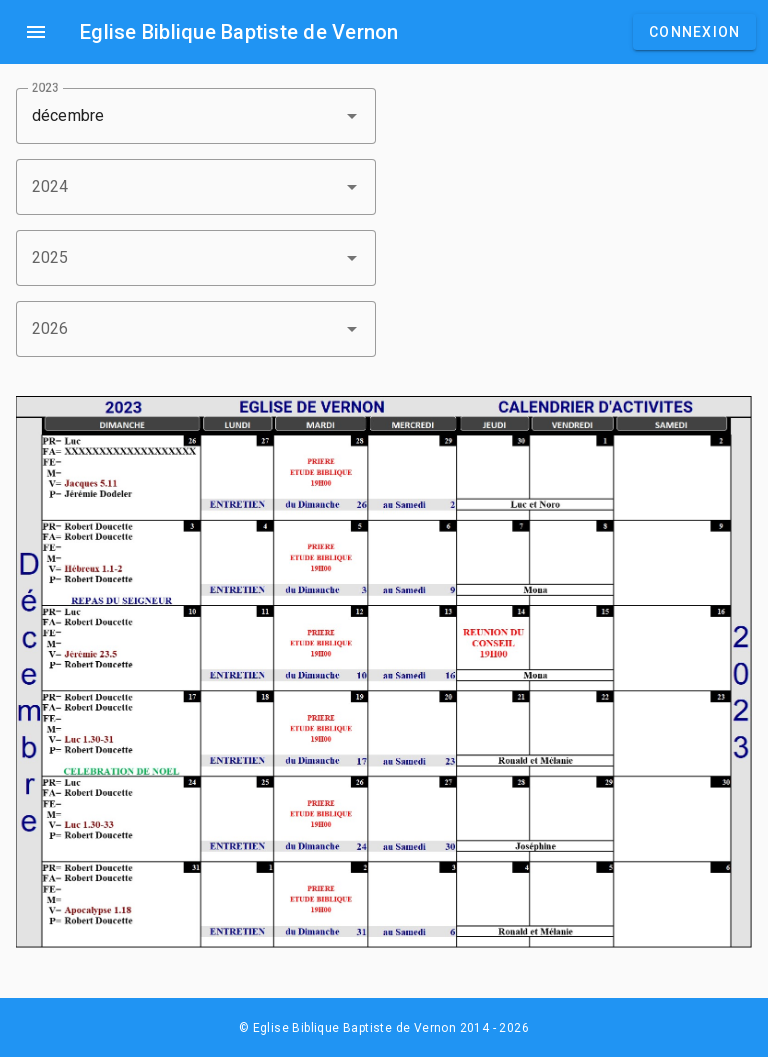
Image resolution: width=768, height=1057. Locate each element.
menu (36, 32)
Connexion (694, 32)
